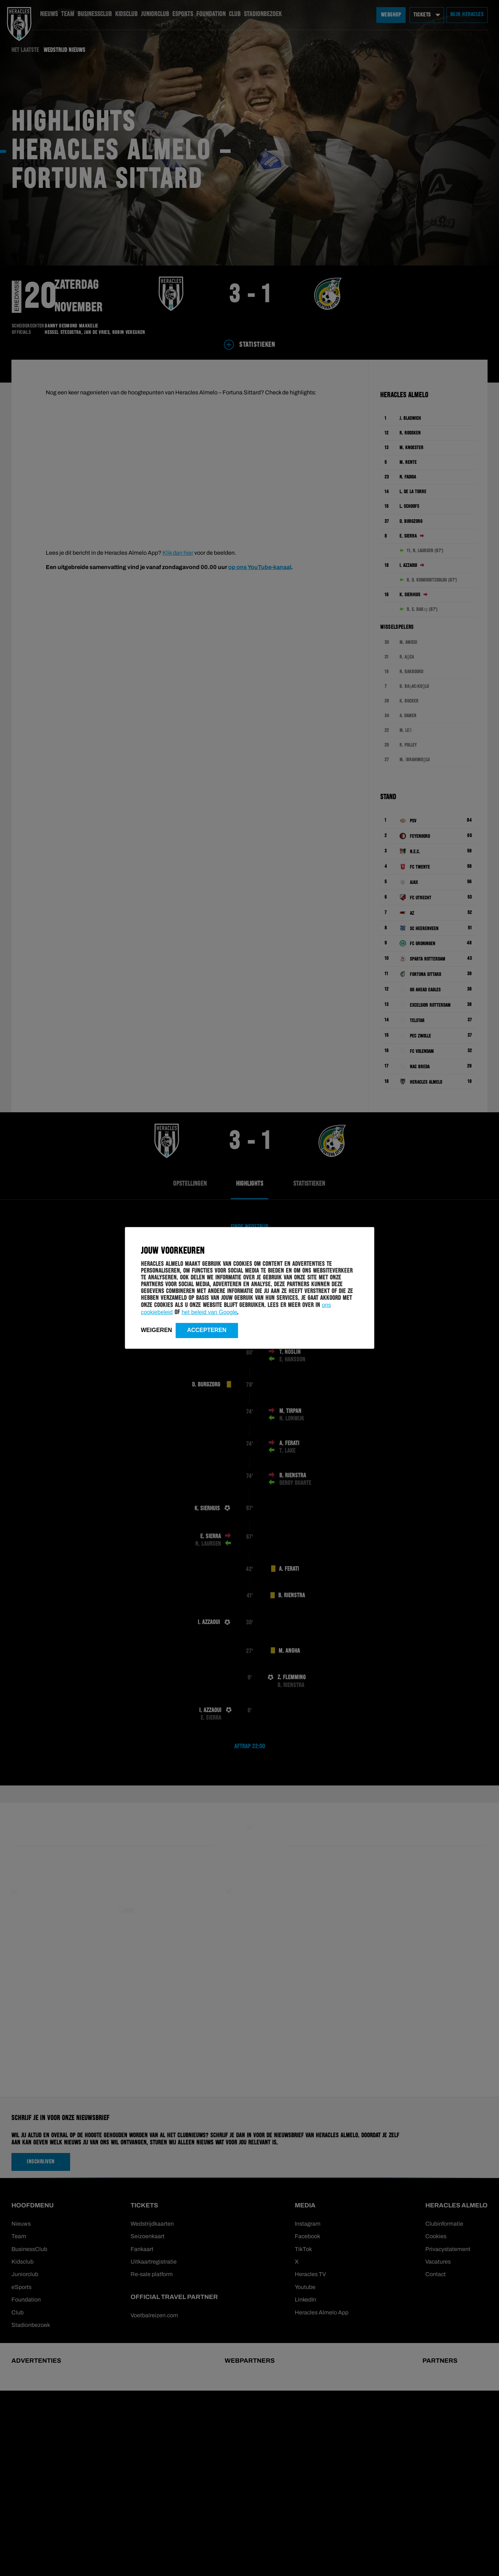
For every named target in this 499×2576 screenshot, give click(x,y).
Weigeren (156, 1330)
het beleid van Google (210, 1312)
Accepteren (206, 1330)
